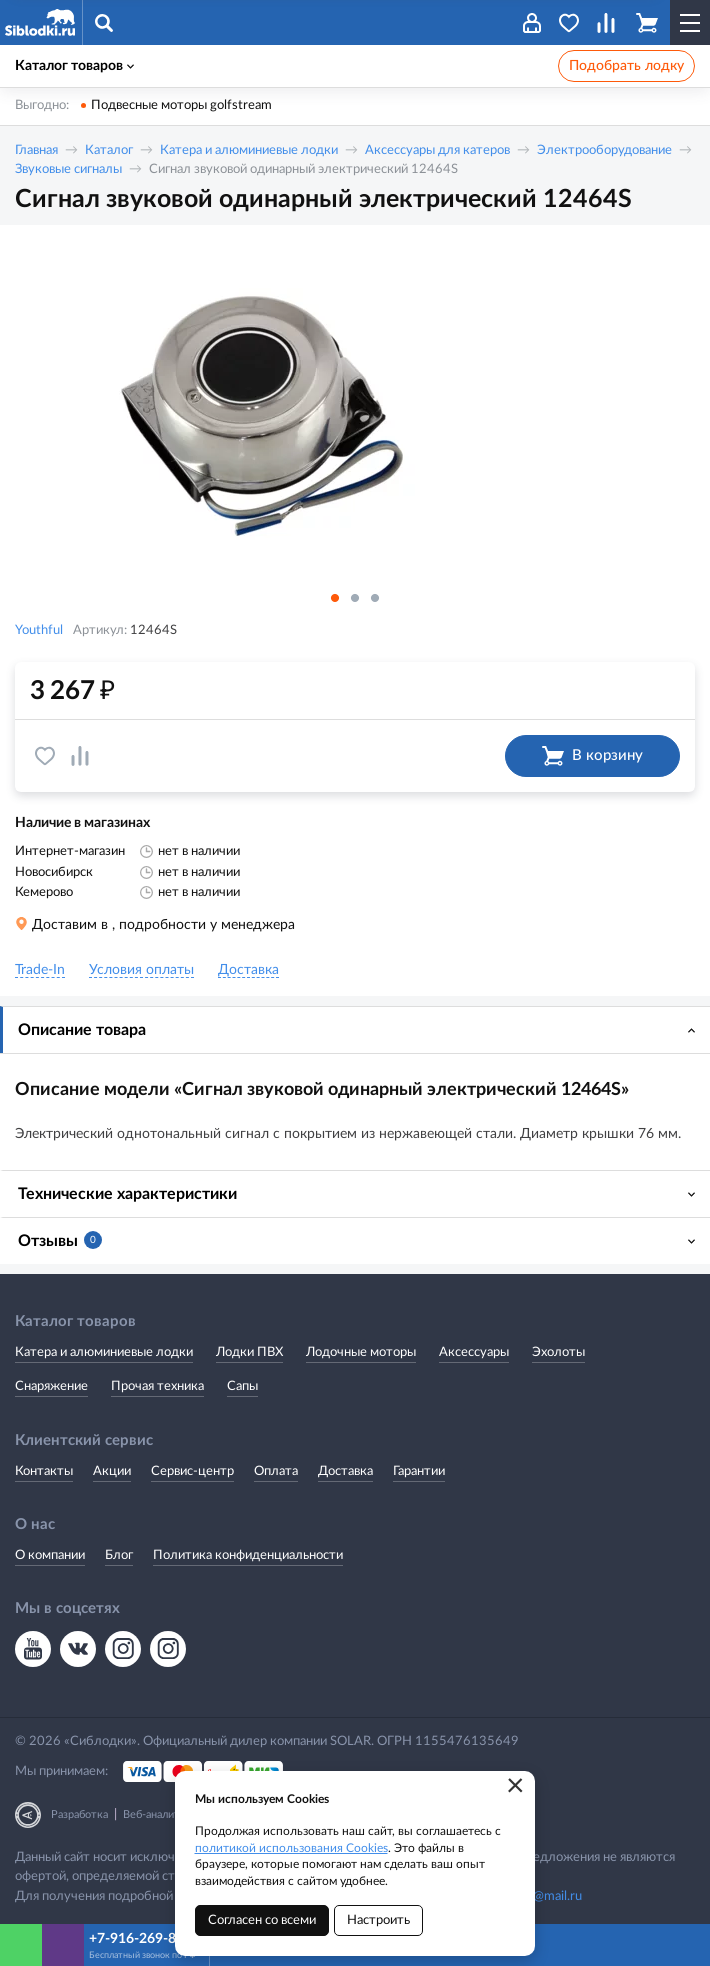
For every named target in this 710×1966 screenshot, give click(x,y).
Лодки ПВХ (249, 1352)
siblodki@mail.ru (536, 1896)
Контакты (44, 1471)
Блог (119, 1555)
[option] (355, 410)
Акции (112, 1471)
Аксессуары (474, 1352)
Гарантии (419, 1471)
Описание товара (82, 1030)
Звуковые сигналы (68, 169)
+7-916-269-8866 (144, 1939)
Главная (36, 150)
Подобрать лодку (626, 66)
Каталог (109, 150)
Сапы (242, 1386)
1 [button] (335, 598)
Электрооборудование (604, 150)
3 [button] (375, 598)
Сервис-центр (192, 1471)
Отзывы (60, 1240)
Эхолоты (558, 1352)
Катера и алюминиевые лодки (249, 150)
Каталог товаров (74, 66)
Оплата (276, 1471)
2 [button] (355, 598)
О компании (50, 1555)
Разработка (79, 1814)
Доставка (345, 1471)
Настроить (378, 1920)
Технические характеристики (127, 1194)
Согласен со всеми (262, 1920)
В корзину (592, 756)
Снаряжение (51, 1386)
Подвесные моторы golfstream (181, 105)
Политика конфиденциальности (248, 1555)
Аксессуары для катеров (437, 150)
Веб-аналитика (160, 1814)
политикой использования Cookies (291, 1848)
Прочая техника (157, 1386)
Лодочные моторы (361, 1352)
